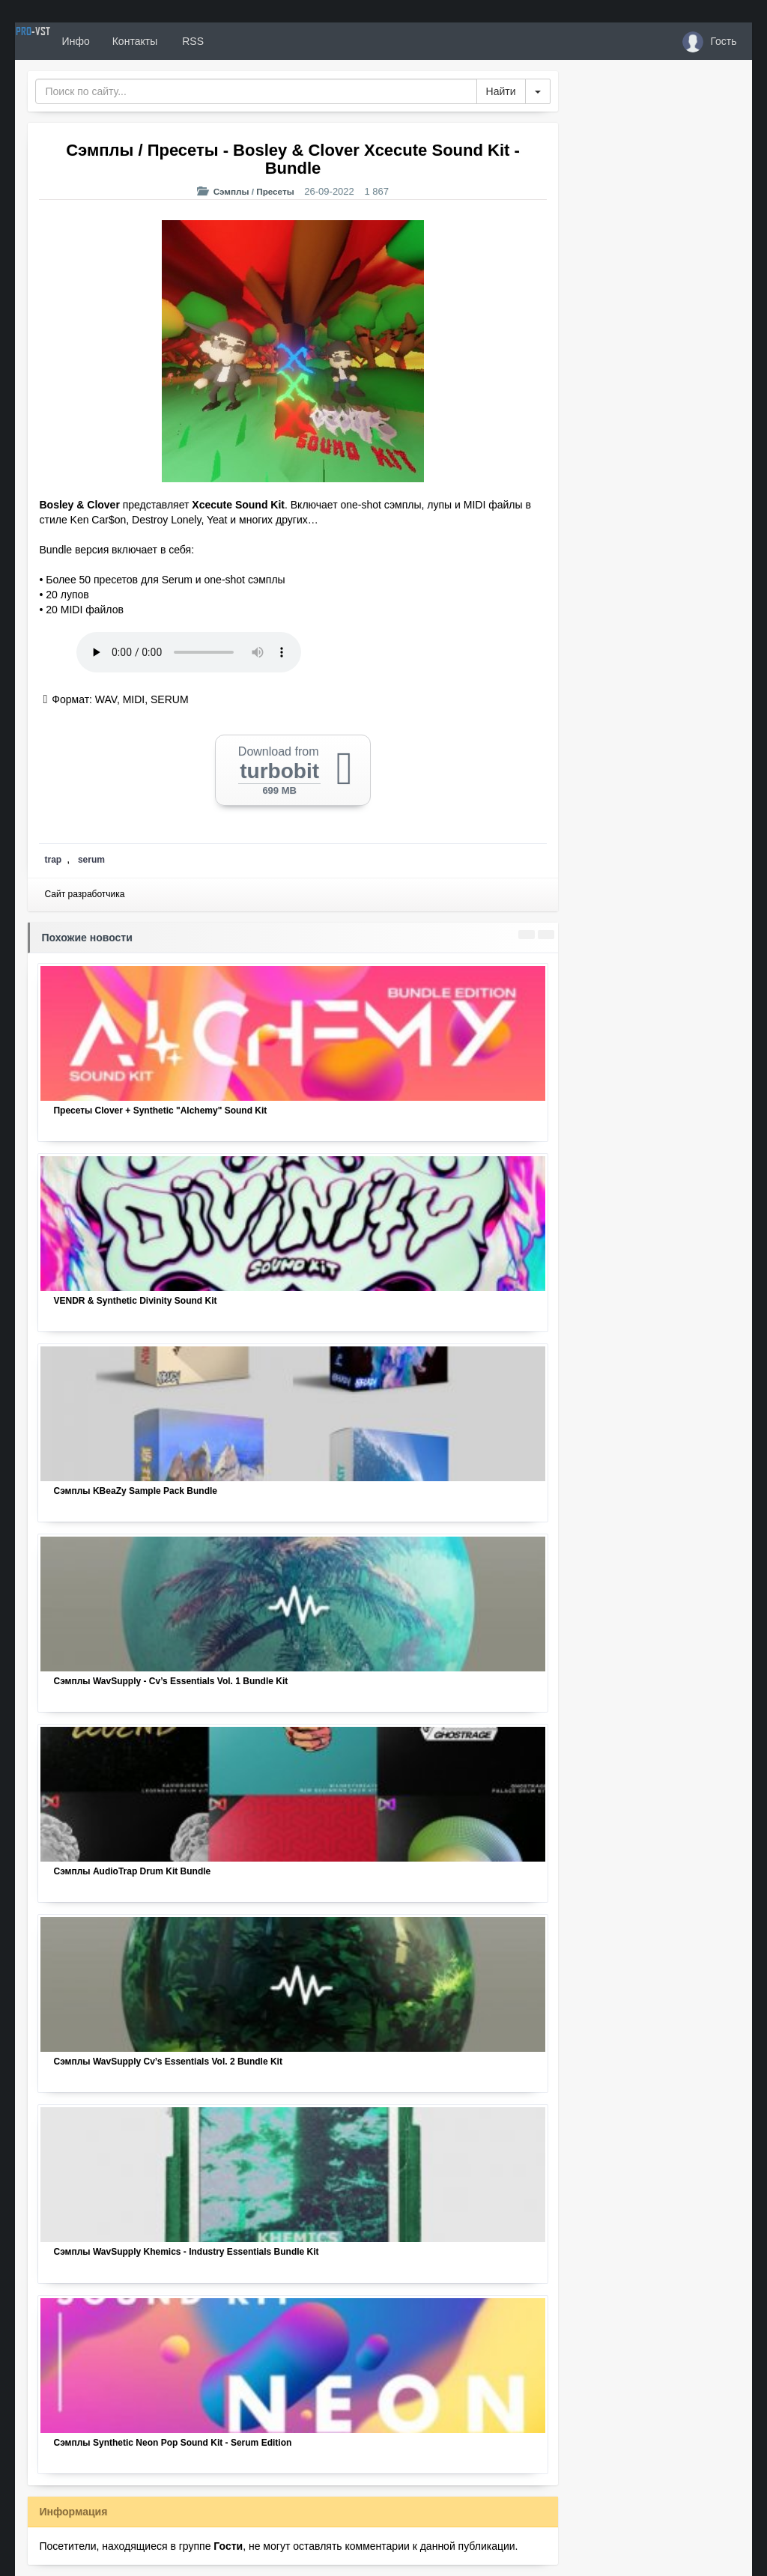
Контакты (189, 41)
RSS (246, 41)
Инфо (130, 41)
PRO (60, 41)
